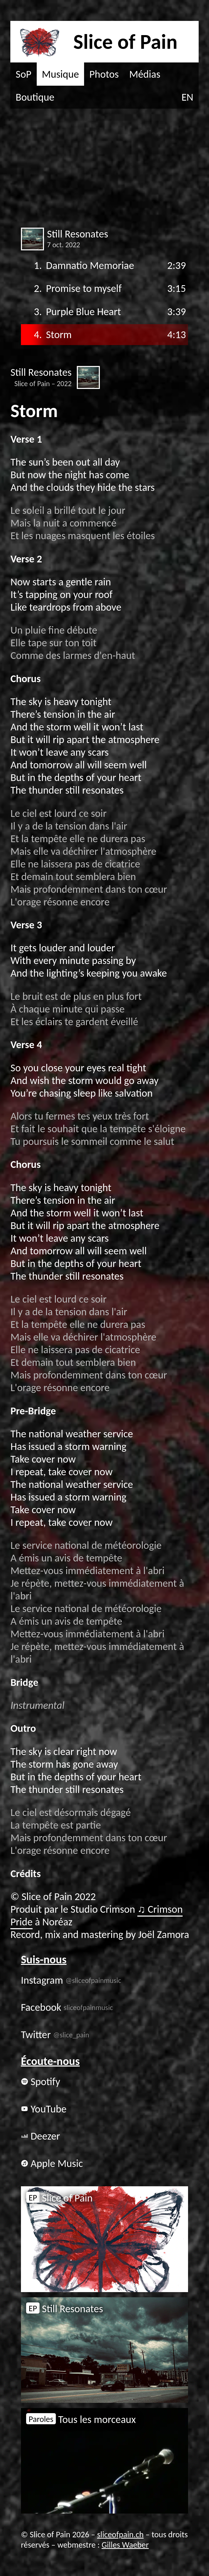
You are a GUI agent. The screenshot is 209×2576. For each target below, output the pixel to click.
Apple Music (52, 2163)
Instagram (71, 1980)
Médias (144, 74)
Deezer (40, 2136)
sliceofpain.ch (120, 2534)
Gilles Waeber (125, 2545)
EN (187, 97)
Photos (104, 74)
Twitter (55, 2034)
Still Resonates (64, 2308)
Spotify (40, 2081)
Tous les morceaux (81, 2419)
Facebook (67, 2007)
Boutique (35, 97)
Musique (60, 74)
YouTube (43, 2109)
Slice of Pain (59, 2198)
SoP (24, 74)
